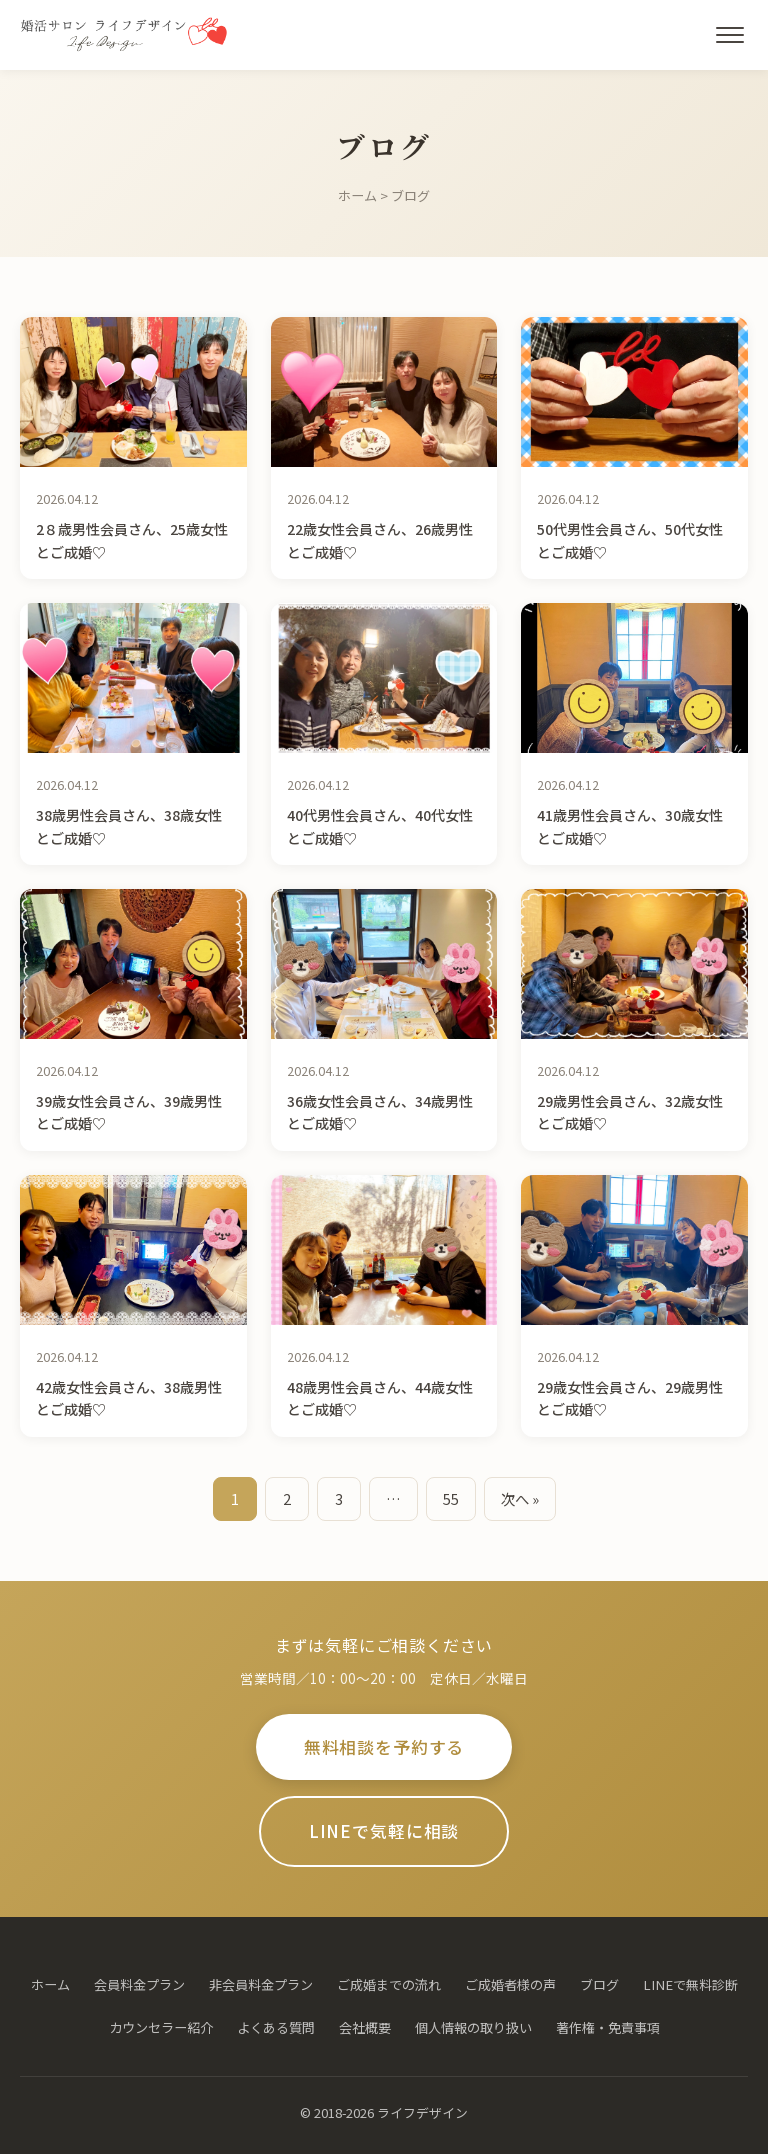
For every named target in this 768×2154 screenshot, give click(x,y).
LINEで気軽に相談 (384, 1831)
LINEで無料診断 (690, 1984)
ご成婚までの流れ (389, 1984)
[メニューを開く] (730, 35)
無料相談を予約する (384, 1747)
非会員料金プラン (261, 1984)
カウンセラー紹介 (161, 2027)
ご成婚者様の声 (510, 1984)
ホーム (357, 195)
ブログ (599, 1984)
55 (451, 1498)
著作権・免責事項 (608, 2027)
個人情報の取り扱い (473, 2027)
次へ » (520, 1498)
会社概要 (365, 2027)
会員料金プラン (139, 1984)
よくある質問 (276, 2027)
